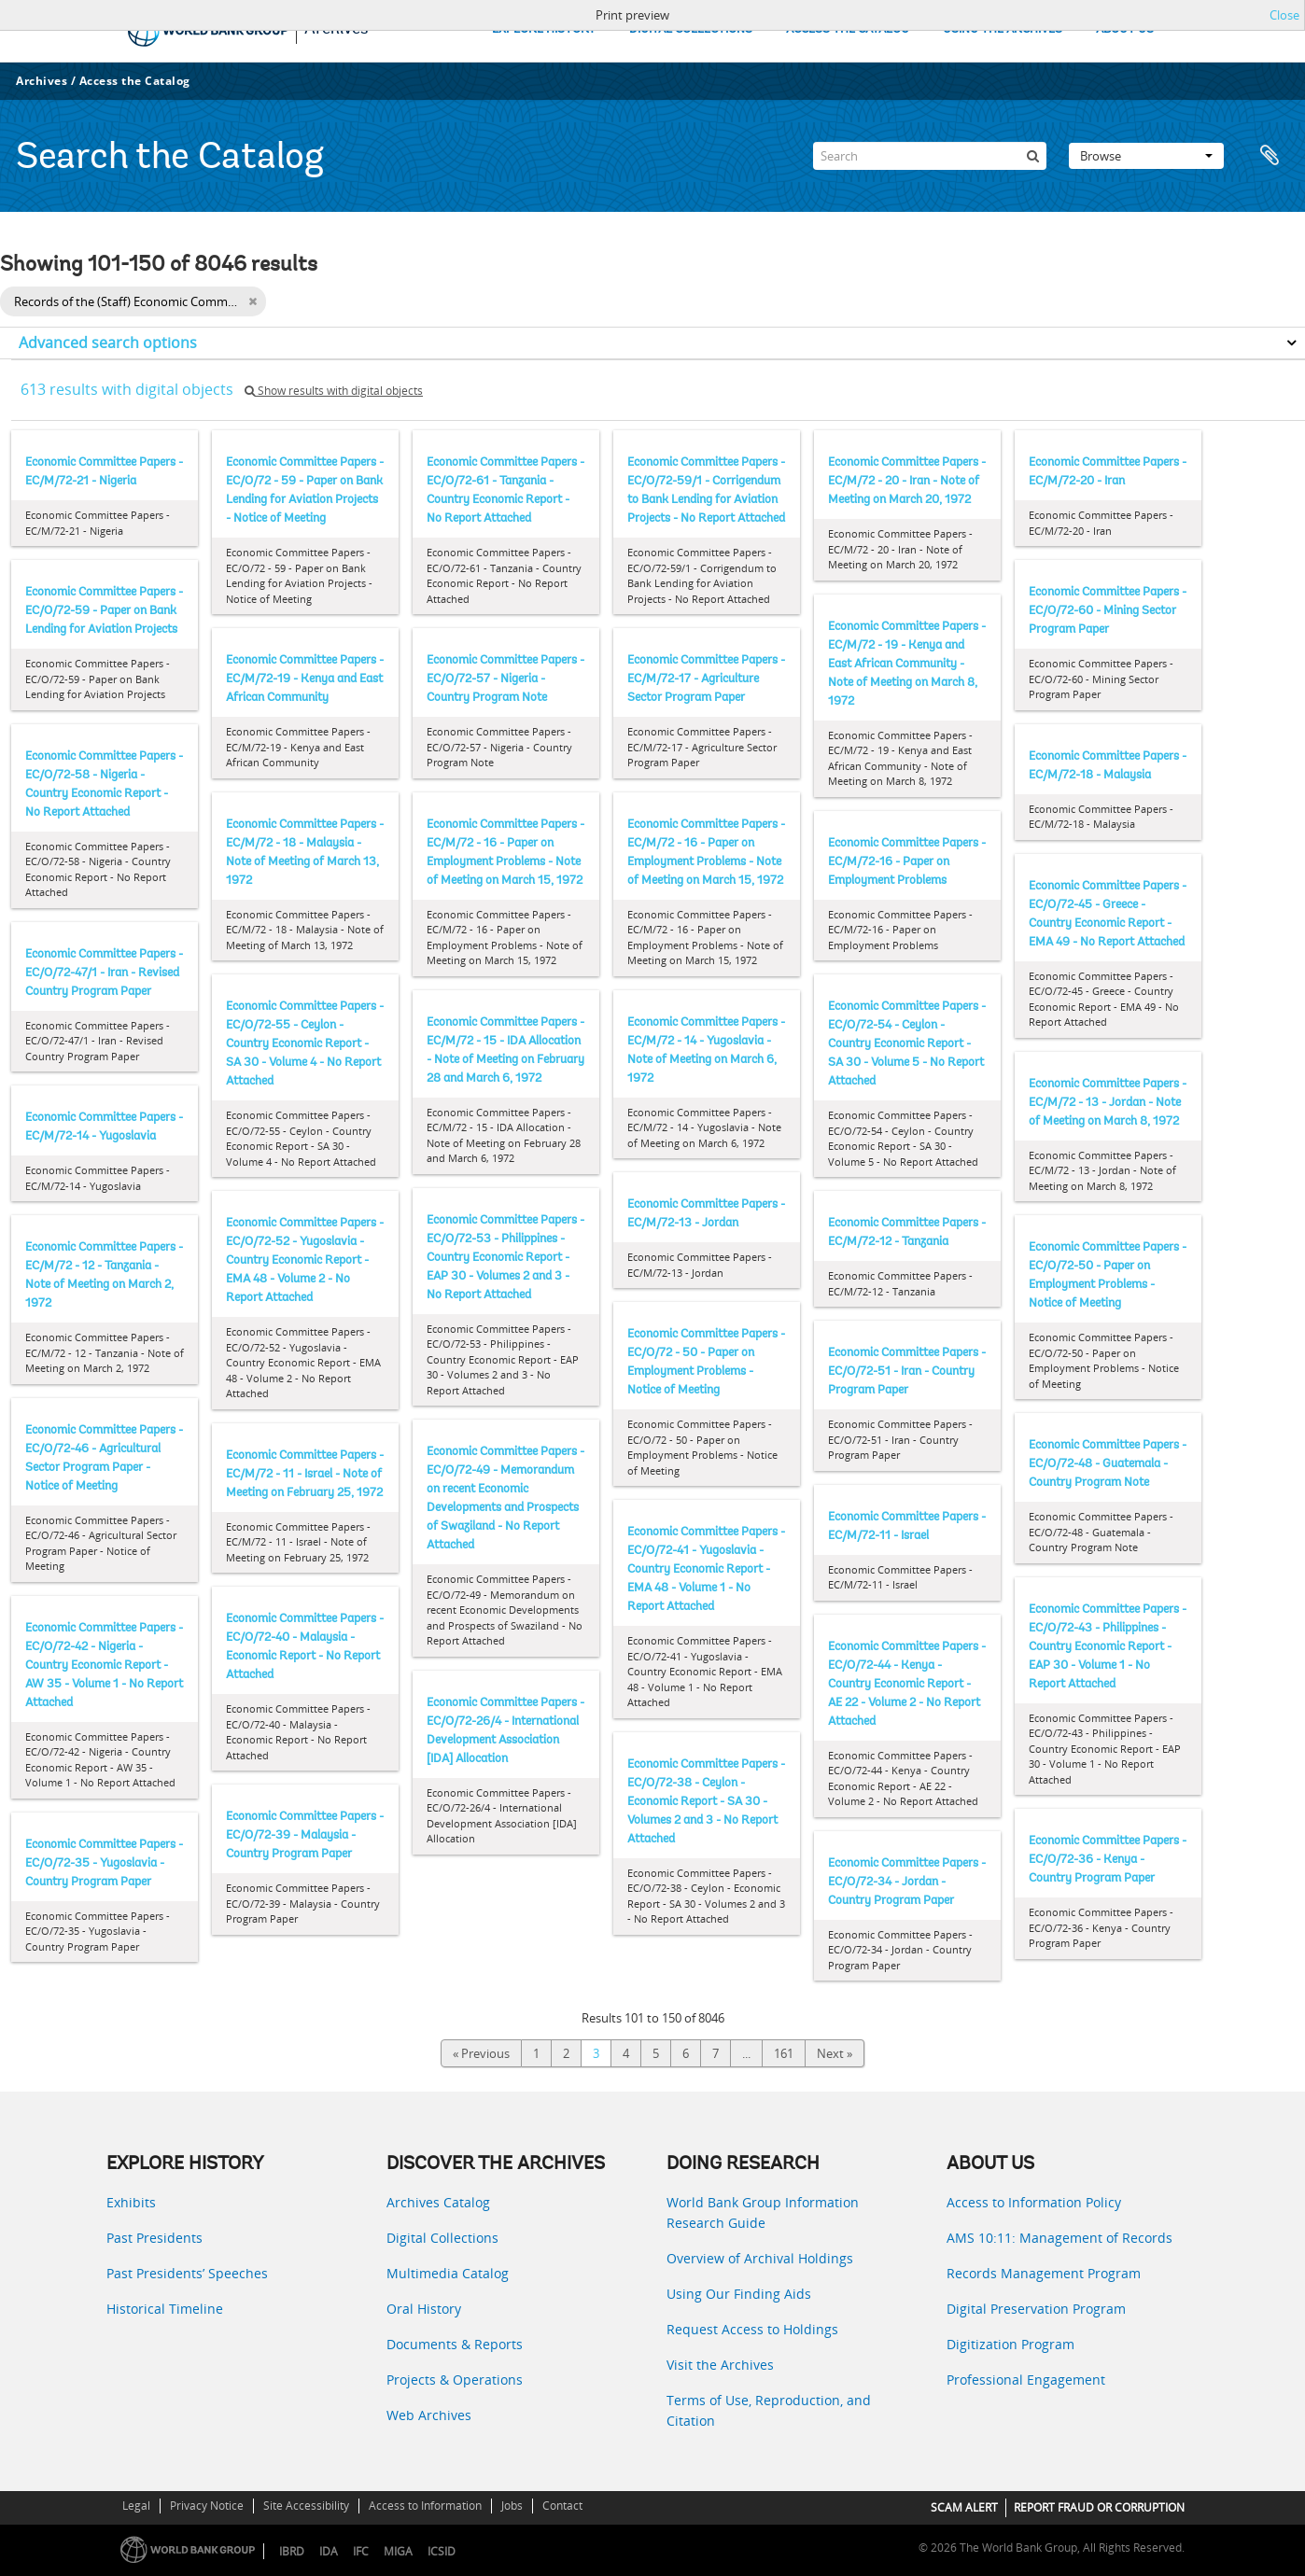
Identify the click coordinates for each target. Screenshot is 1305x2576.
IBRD (291, 2551)
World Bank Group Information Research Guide (763, 2212)
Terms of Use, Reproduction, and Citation (769, 2410)
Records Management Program (1044, 2273)
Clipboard (1269, 156)
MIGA (398, 2551)
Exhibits (131, 2202)
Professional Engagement (1026, 2379)
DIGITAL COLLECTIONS (690, 29)
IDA (328, 2551)
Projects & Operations (454, 2379)
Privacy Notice (207, 2505)
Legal (136, 2505)
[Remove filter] (252, 301)
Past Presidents (154, 2238)
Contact (562, 2505)
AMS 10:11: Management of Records (1059, 2238)
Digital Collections (442, 2238)
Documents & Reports (454, 2344)
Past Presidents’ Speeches (187, 2273)
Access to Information (425, 2505)
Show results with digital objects (334, 391)
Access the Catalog (134, 81)
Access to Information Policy (1034, 2202)
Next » (834, 2053)
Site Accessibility (306, 2505)
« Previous (481, 2053)
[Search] (929, 156)
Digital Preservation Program (1036, 2308)
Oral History (423, 2308)
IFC (361, 2551)
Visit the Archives (720, 2364)
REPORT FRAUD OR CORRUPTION (1099, 2507)
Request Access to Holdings (752, 2329)
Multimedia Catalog (447, 2273)
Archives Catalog (438, 2202)
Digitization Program (1010, 2344)
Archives (41, 81)
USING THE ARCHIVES (1002, 29)
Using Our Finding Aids (739, 2294)
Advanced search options (108, 342)
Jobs (512, 2505)
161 (783, 2053)
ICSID (442, 2551)
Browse (1146, 155)
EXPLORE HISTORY (544, 29)
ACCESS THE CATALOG (847, 29)
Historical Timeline (164, 2308)
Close (1284, 15)
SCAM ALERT (964, 2507)
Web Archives (428, 2415)
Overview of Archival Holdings (760, 2258)
